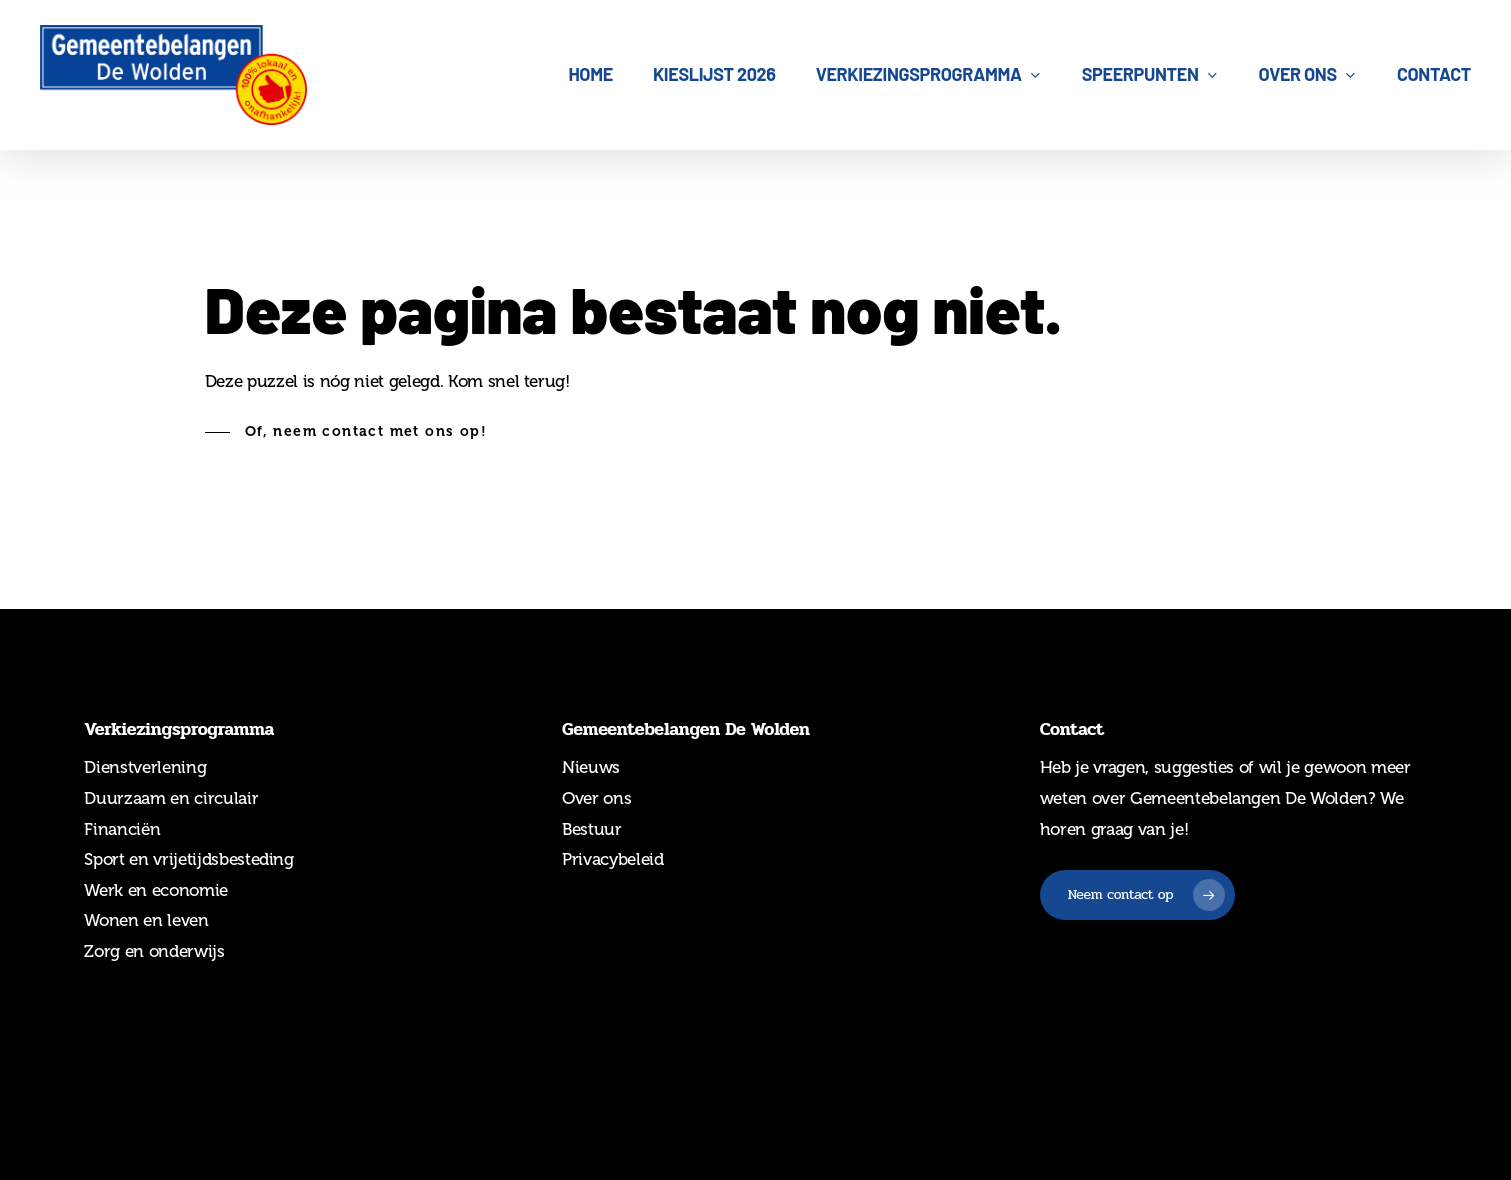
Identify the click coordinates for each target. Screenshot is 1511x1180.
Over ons (596, 798)
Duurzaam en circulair (171, 798)
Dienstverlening (145, 767)
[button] (346, 432)
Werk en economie (156, 890)
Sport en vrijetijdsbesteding (188, 859)
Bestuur (592, 829)
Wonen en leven (146, 920)
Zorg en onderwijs (154, 951)
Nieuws (591, 767)
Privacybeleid (613, 859)
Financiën (122, 829)
